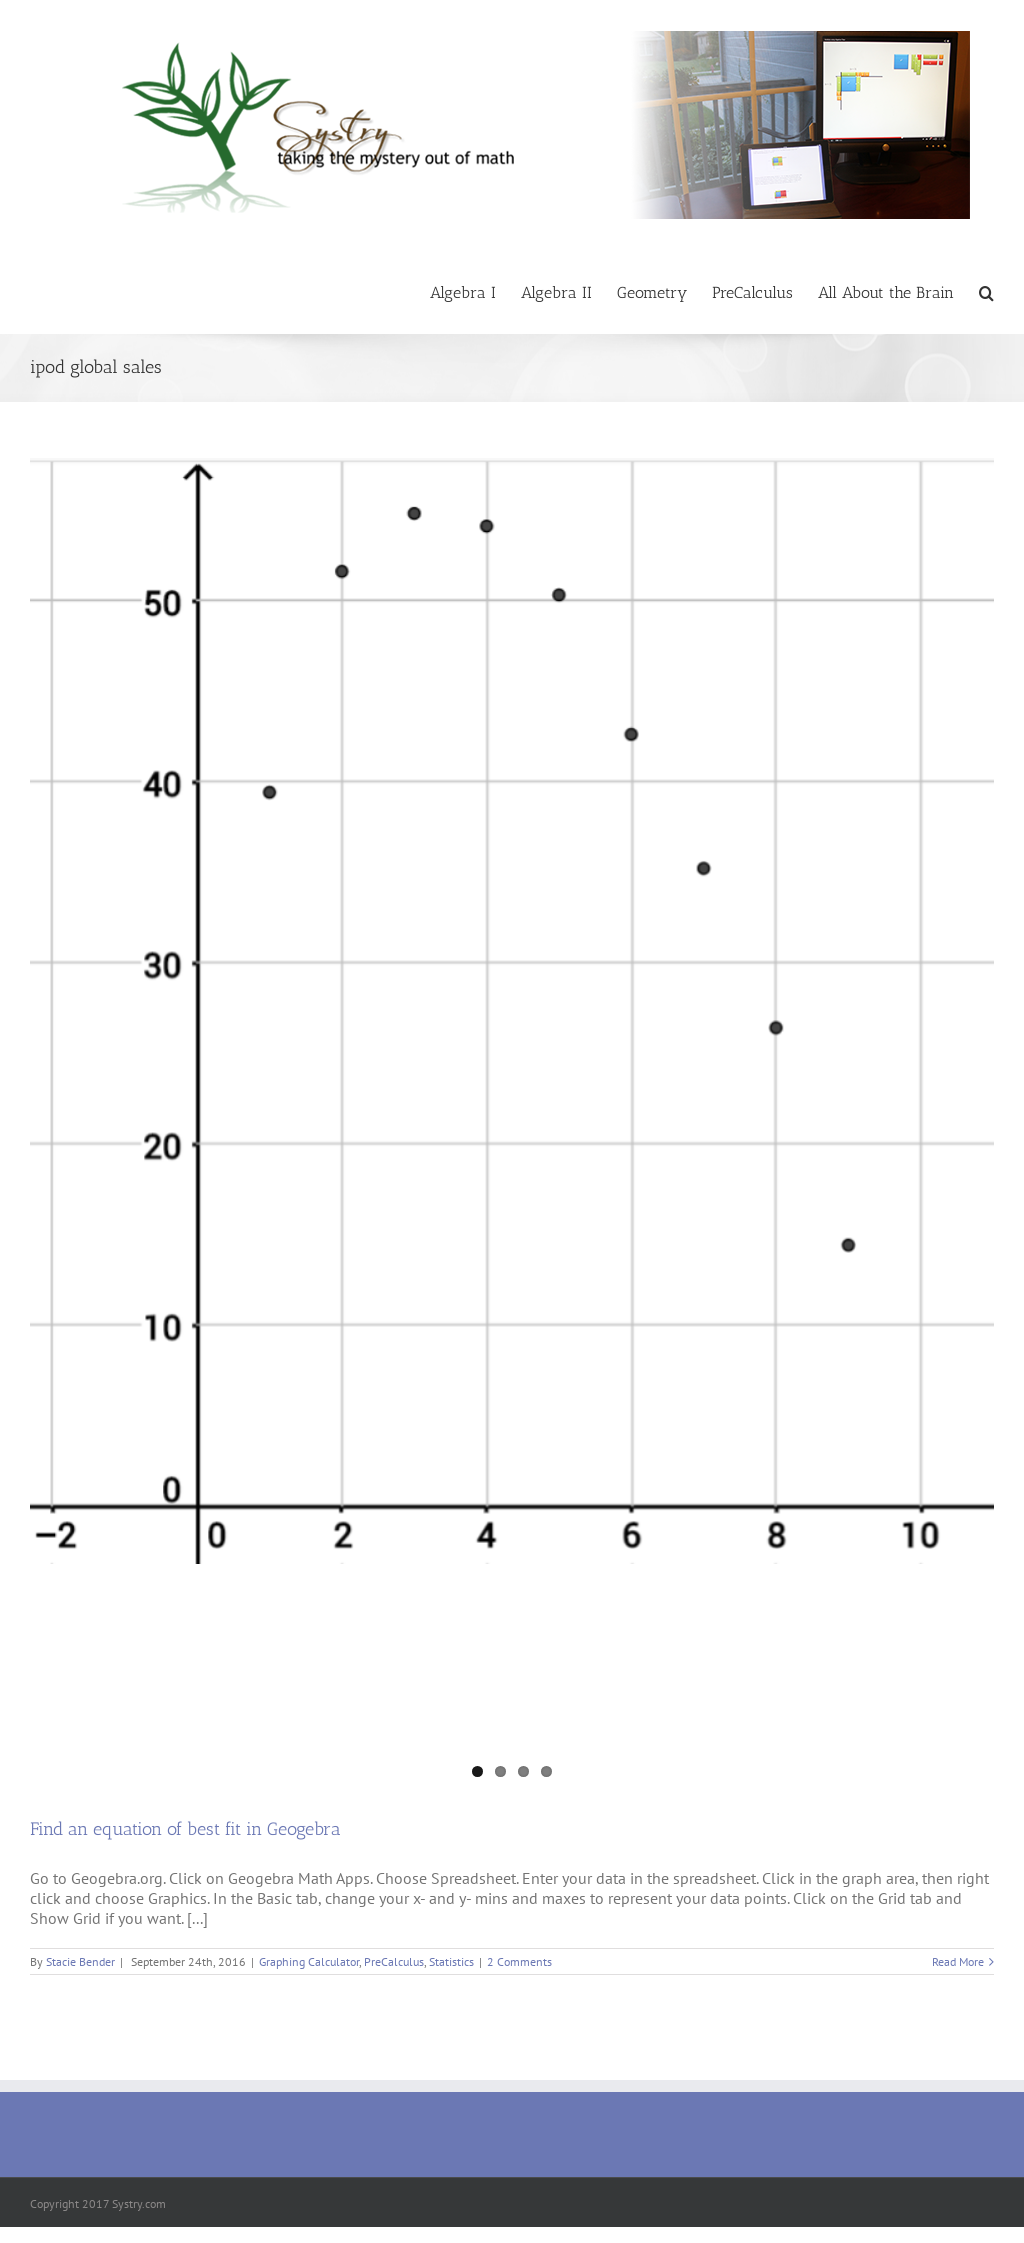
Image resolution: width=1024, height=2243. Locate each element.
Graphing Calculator (309, 1961)
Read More (958, 1961)
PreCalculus (394, 1961)
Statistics (451, 1961)
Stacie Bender (80, 1961)
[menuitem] (475, 291)
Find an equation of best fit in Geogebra (185, 1829)
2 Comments (519, 1961)
